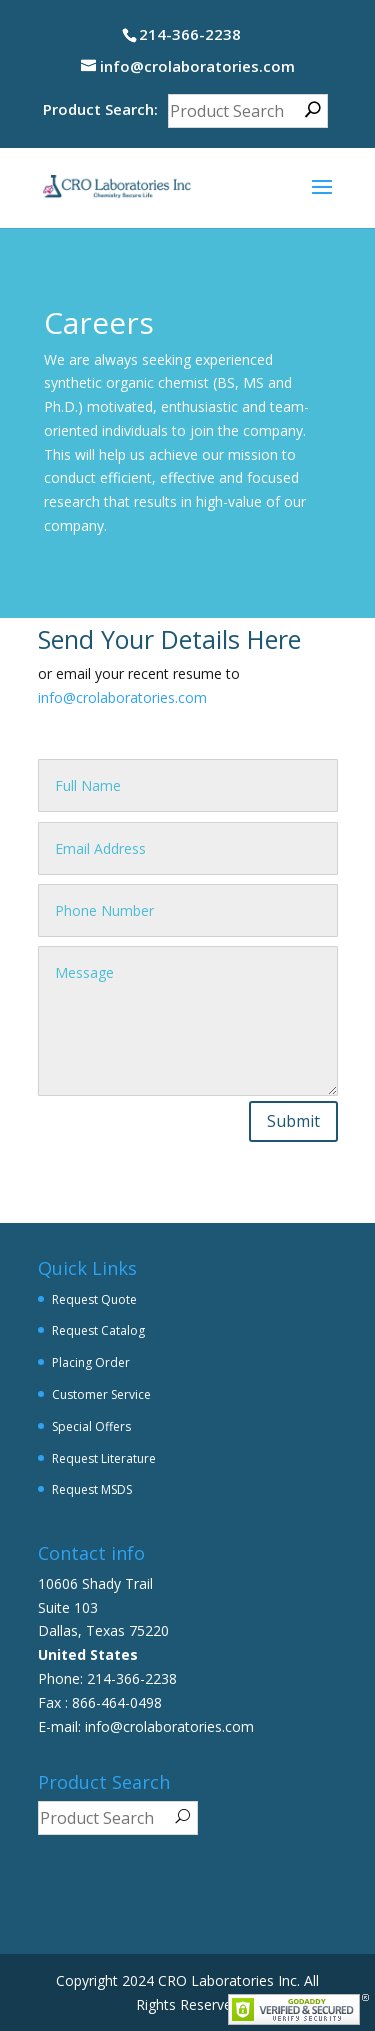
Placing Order (91, 1362)
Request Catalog (98, 1330)
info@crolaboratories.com (122, 697)
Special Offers (91, 1426)
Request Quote (94, 1299)
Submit (293, 1121)
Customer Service (101, 1394)
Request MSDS (92, 1489)
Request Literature (104, 1458)
